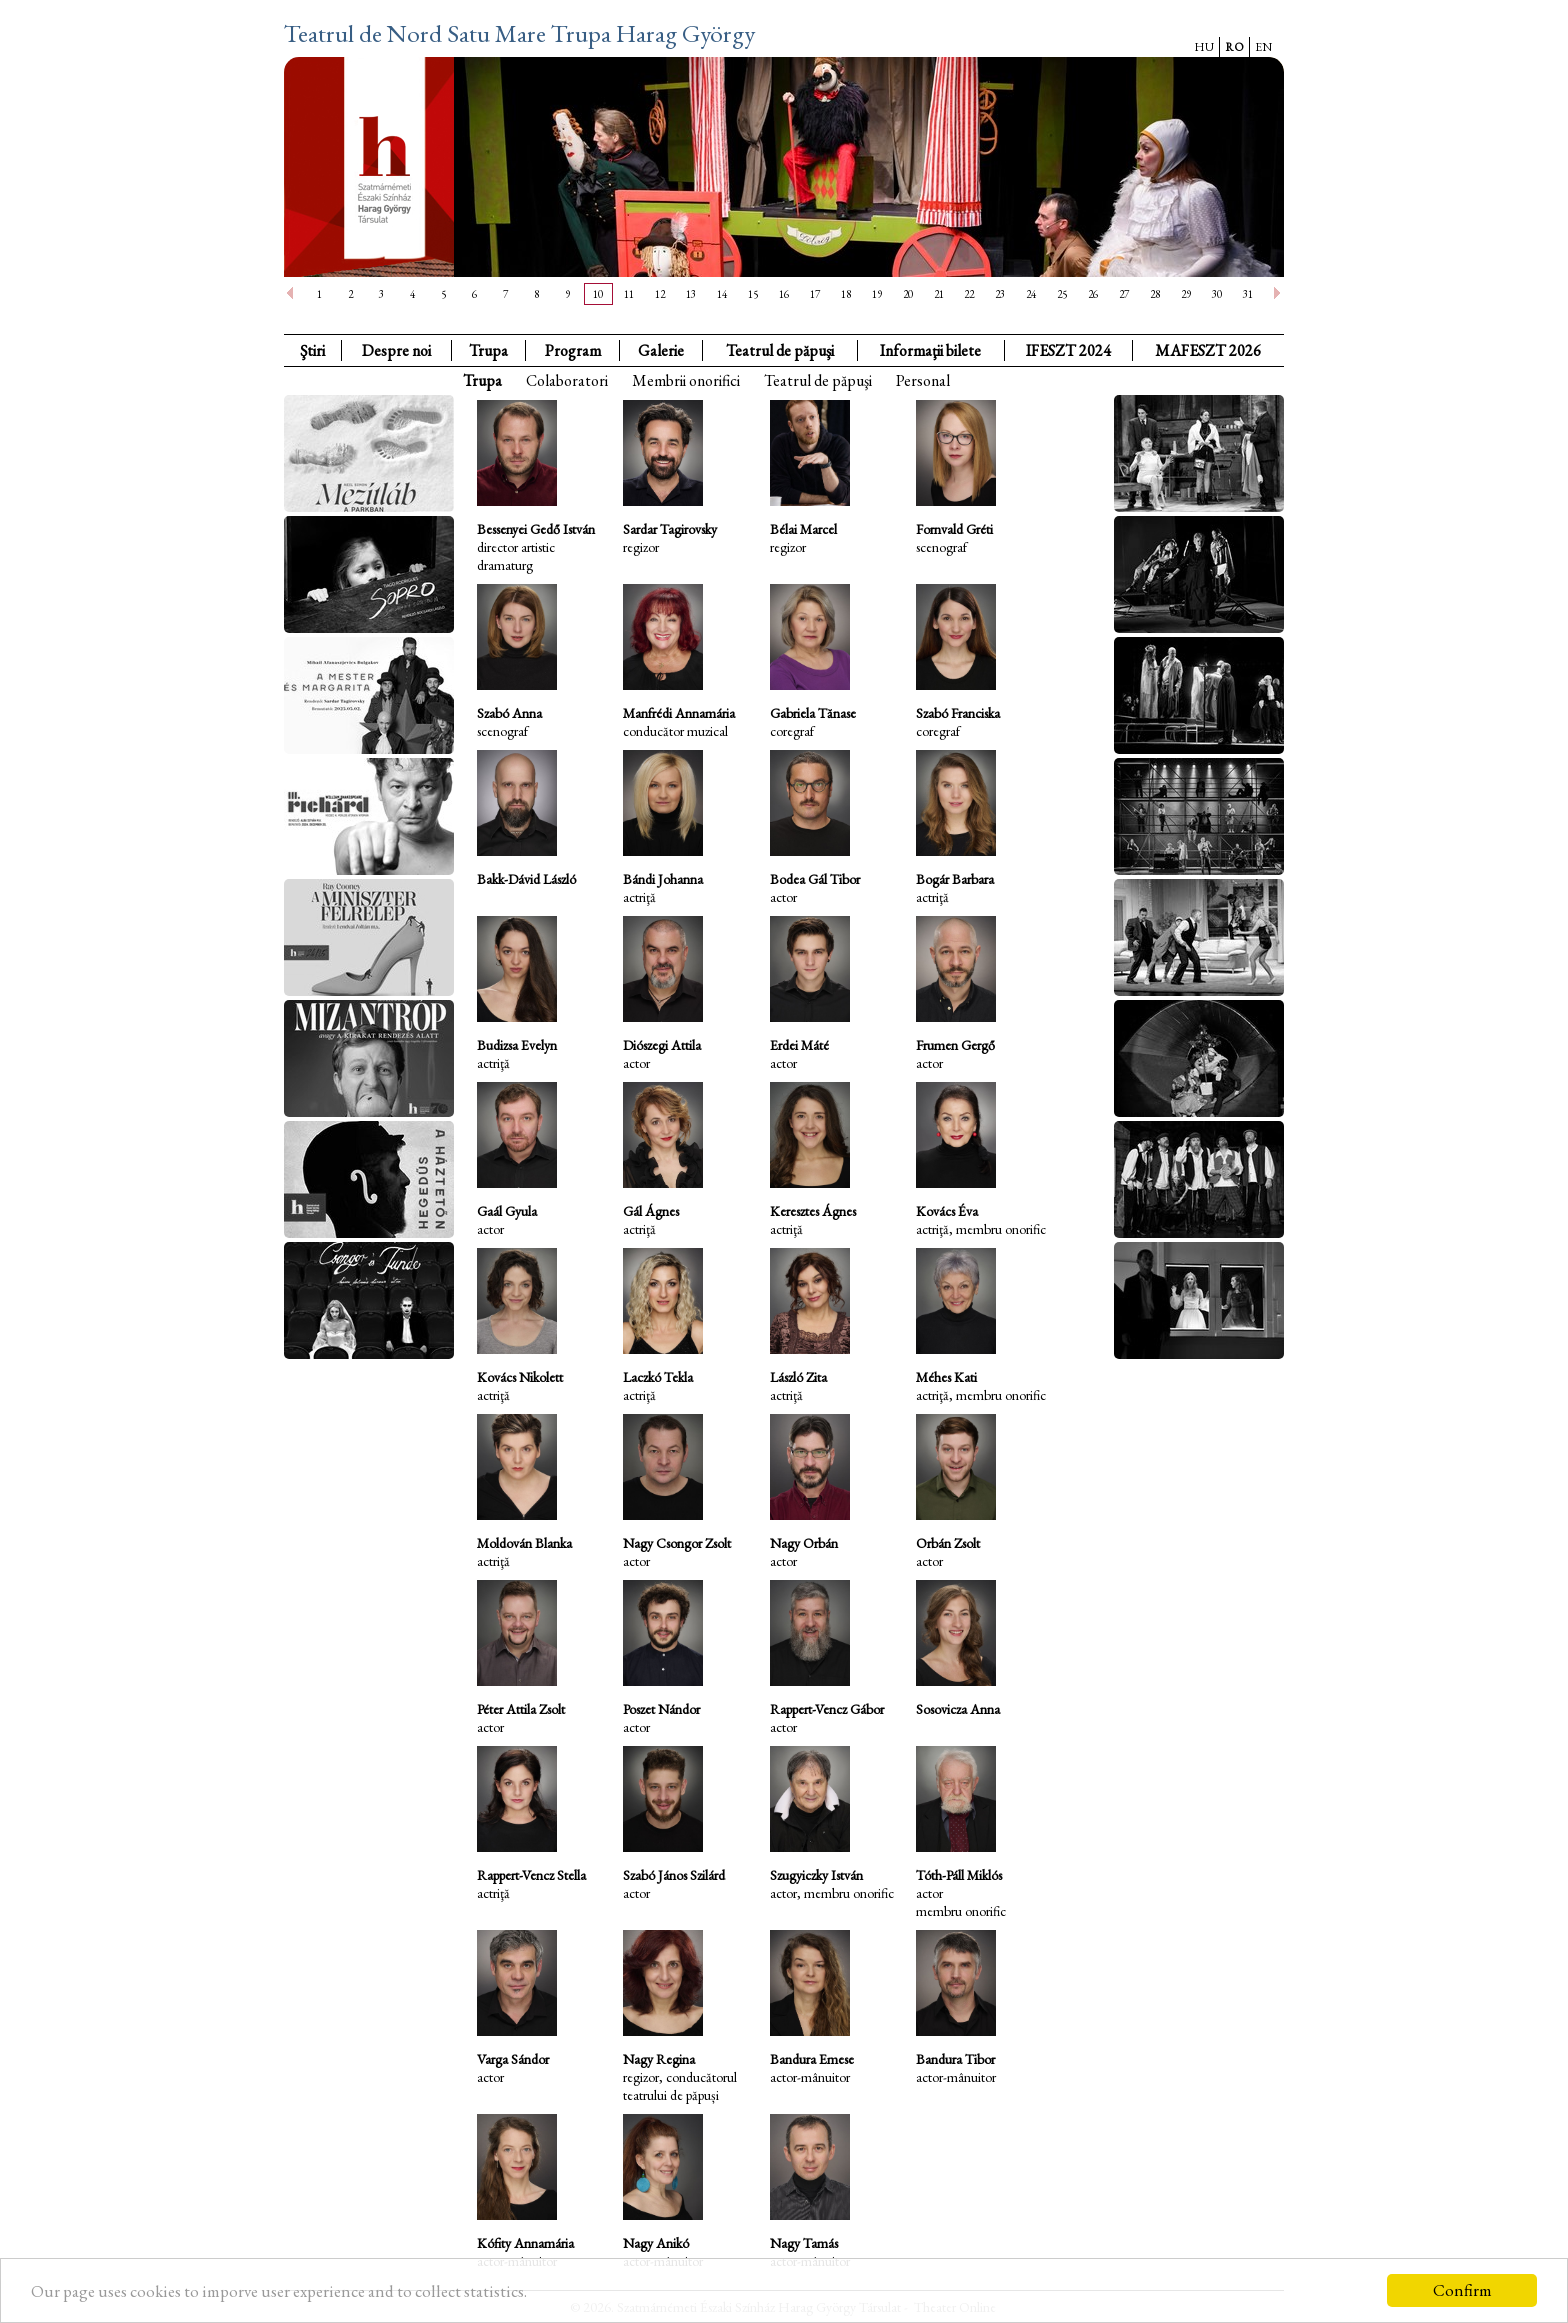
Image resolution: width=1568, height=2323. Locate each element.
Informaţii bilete (930, 350)
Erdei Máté (799, 1045)
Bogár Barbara (955, 879)
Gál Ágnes (651, 1211)
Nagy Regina (659, 2059)
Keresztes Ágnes (813, 1211)
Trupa (488, 350)
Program (573, 350)
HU (1204, 47)
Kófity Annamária (525, 2243)
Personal (923, 380)
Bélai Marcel (803, 529)
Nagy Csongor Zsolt (677, 1543)
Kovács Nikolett (520, 1377)
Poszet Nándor (661, 1709)
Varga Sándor (513, 2059)
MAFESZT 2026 (1208, 350)
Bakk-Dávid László (526, 879)
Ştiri (312, 350)
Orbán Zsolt (948, 1543)
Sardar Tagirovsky (670, 529)
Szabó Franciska (958, 713)
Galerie (661, 350)
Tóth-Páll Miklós (959, 1875)
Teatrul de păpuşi (818, 380)
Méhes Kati (946, 1377)
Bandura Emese (812, 2059)
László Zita (798, 1377)
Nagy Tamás (804, 2243)
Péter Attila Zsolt (521, 1709)
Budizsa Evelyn (517, 1045)
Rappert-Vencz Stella (531, 1875)
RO (1234, 47)
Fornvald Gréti (954, 529)
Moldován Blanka (524, 1543)
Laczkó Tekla (658, 1377)
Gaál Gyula (507, 1211)
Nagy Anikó (656, 2243)
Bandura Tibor (955, 2059)
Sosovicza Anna (958, 1709)
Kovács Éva (947, 1211)
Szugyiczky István (816, 1875)
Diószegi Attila (662, 1045)
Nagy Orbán (804, 1543)
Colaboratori (567, 380)
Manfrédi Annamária (679, 713)
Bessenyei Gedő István (536, 529)
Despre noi (396, 350)
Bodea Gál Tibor (815, 879)
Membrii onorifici (686, 380)
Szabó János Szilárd (674, 1875)
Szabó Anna (509, 713)
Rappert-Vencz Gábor (827, 1709)
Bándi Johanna (663, 879)
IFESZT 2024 (1068, 350)
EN (1263, 47)
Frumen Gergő (955, 1045)
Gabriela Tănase (813, 713)
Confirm (1462, 2290)
